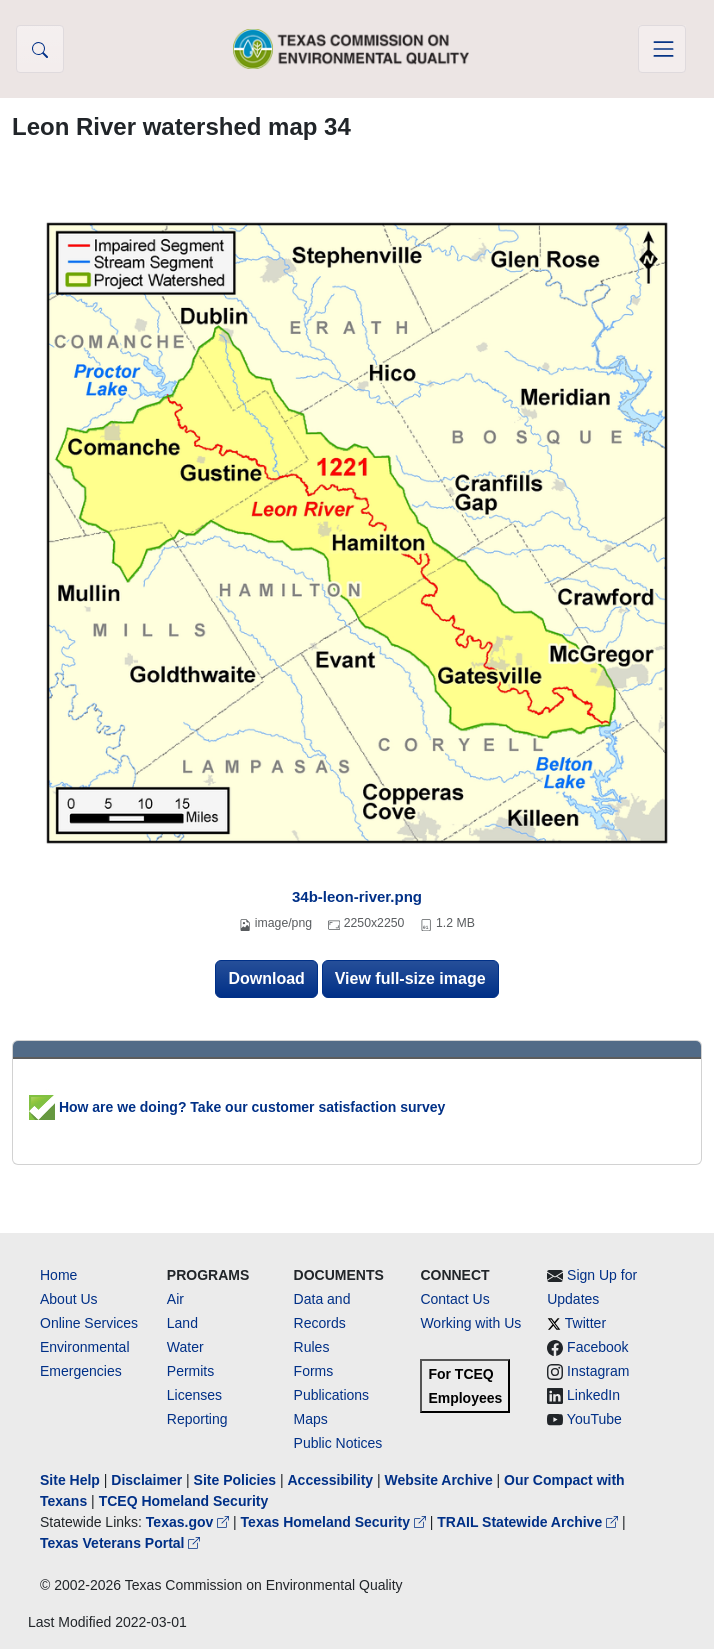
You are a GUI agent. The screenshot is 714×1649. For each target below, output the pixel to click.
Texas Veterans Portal (120, 1543)
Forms (314, 1371)
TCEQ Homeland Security (184, 1501)
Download (266, 978)
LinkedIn (593, 1395)
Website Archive (439, 1480)
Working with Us (470, 1323)
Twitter (585, 1323)
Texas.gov (189, 1522)
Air (175, 1299)
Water (185, 1347)
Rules (312, 1347)
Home (58, 1275)
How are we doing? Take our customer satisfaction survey (237, 1107)
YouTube (594, 1419)
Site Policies (235, 1480)
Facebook (597, 1347)
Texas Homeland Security (335, 1522)
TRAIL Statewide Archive (529, 1522)
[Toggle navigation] (662, 49)
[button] (40, 49)
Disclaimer (146, 1480)
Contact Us (454, 1299)
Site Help (70, 1480)
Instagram (598, 1371)
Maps (311, 1419)
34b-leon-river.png (357, 896)
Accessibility (332, 1480)
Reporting (197, 1419)
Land (182, 1323)
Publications (332, 1395)
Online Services (89, 1323)
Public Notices (338, 1443)
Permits (190, 1371)
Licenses (194, 1395)
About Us (69, 1299)
